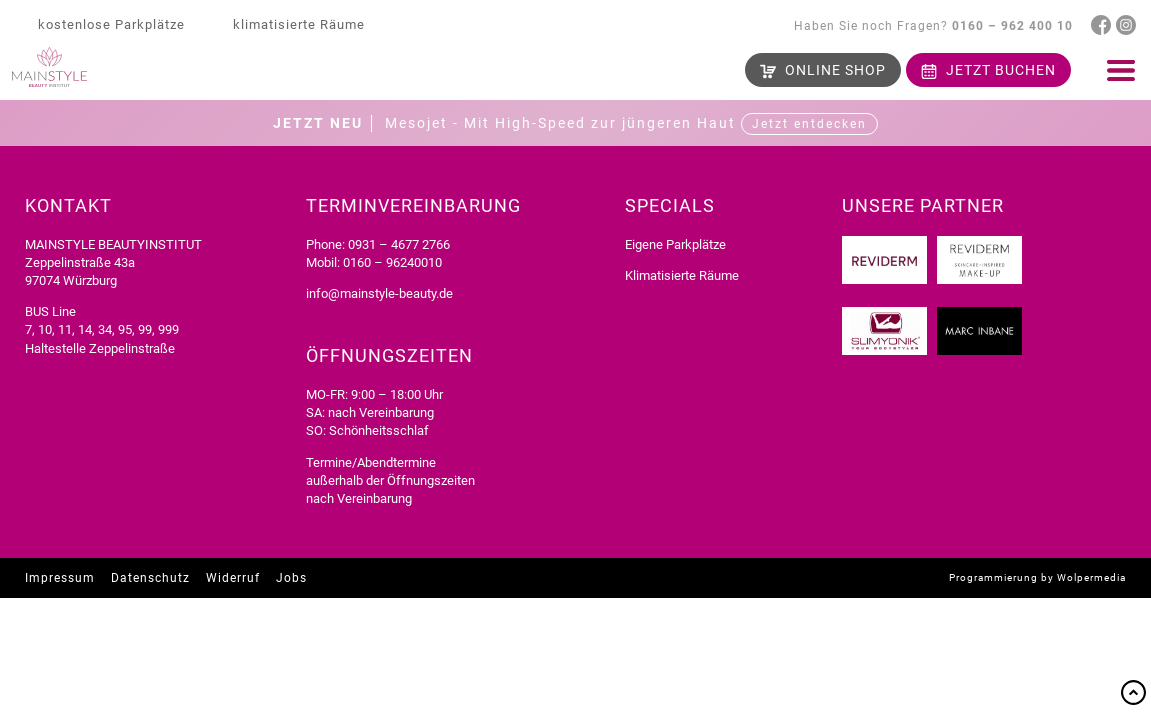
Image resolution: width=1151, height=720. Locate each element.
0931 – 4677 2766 (399, 244)
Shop (835, 70)
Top (1133, 692)
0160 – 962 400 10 (1012, 26)
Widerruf (233, 578)
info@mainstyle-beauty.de (379, 293)
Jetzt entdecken (809, 124)
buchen (1001, 70)
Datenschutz (150, 578)
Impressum (60, 578)
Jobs (291, 578)
